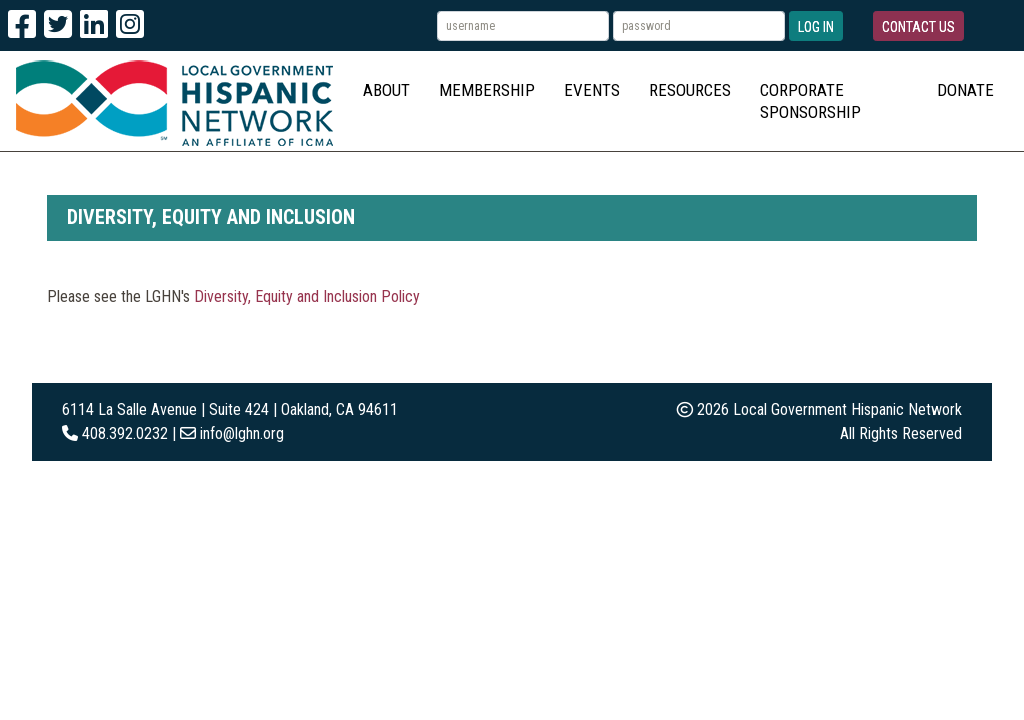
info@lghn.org (242, 433)
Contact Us (918, 27)
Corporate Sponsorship (810, 101)
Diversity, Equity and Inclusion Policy (307, 296)
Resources (690, 90)
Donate (965, 90)
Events (592, 90)
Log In (816, 27)
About (386, 90)
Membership (487, 90)
